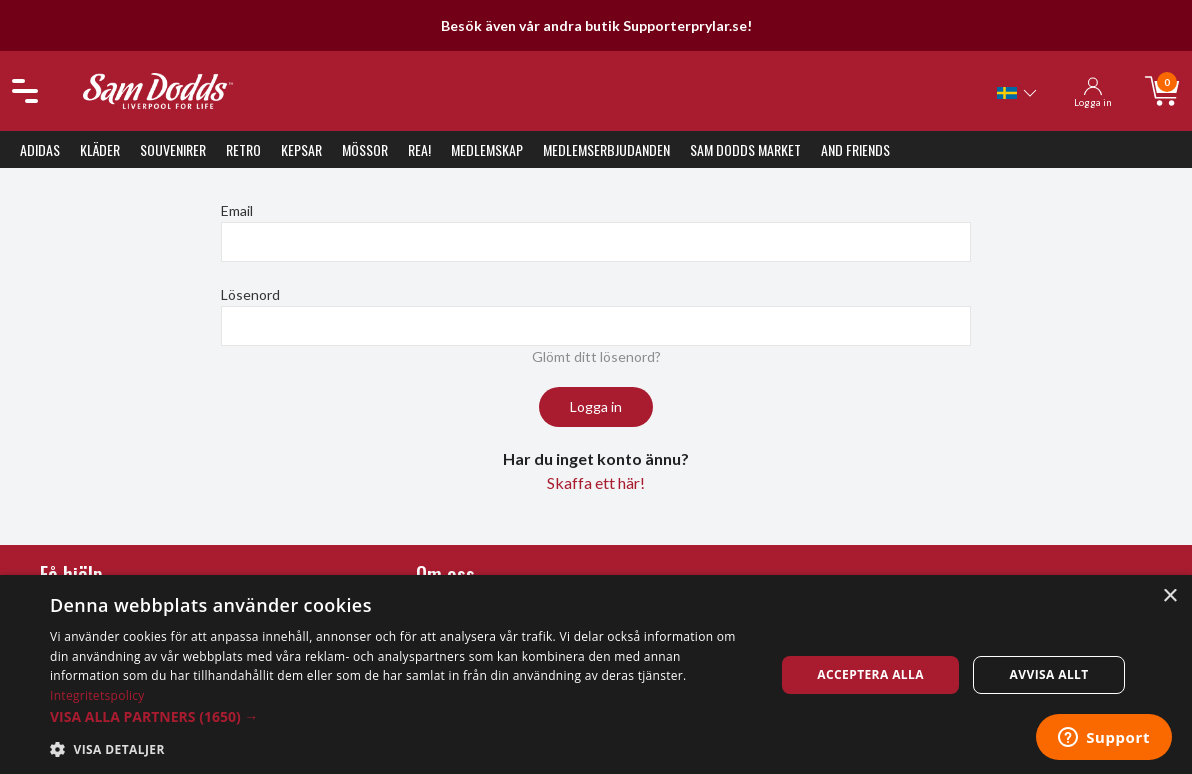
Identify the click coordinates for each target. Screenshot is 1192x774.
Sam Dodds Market (745, 149)
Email (237, 210)
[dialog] (596, 674)
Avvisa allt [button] (1049, 674)
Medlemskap (487, 149)
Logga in (596, 406)
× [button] (1169, 596)
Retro (243, 149)
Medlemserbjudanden (606, 149)
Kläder (100, 149)
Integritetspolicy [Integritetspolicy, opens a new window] (97, 695)
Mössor (365, 149)
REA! (419, 149)
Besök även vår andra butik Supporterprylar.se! (596, 25)
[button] (401, 716)
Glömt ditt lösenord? (596, 356)
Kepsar (301, 149)
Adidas (40, 149)
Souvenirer (173, 149)
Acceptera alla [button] (870, 674)
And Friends (855, 149)
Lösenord (250, 294)
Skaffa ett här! (596, 482)
